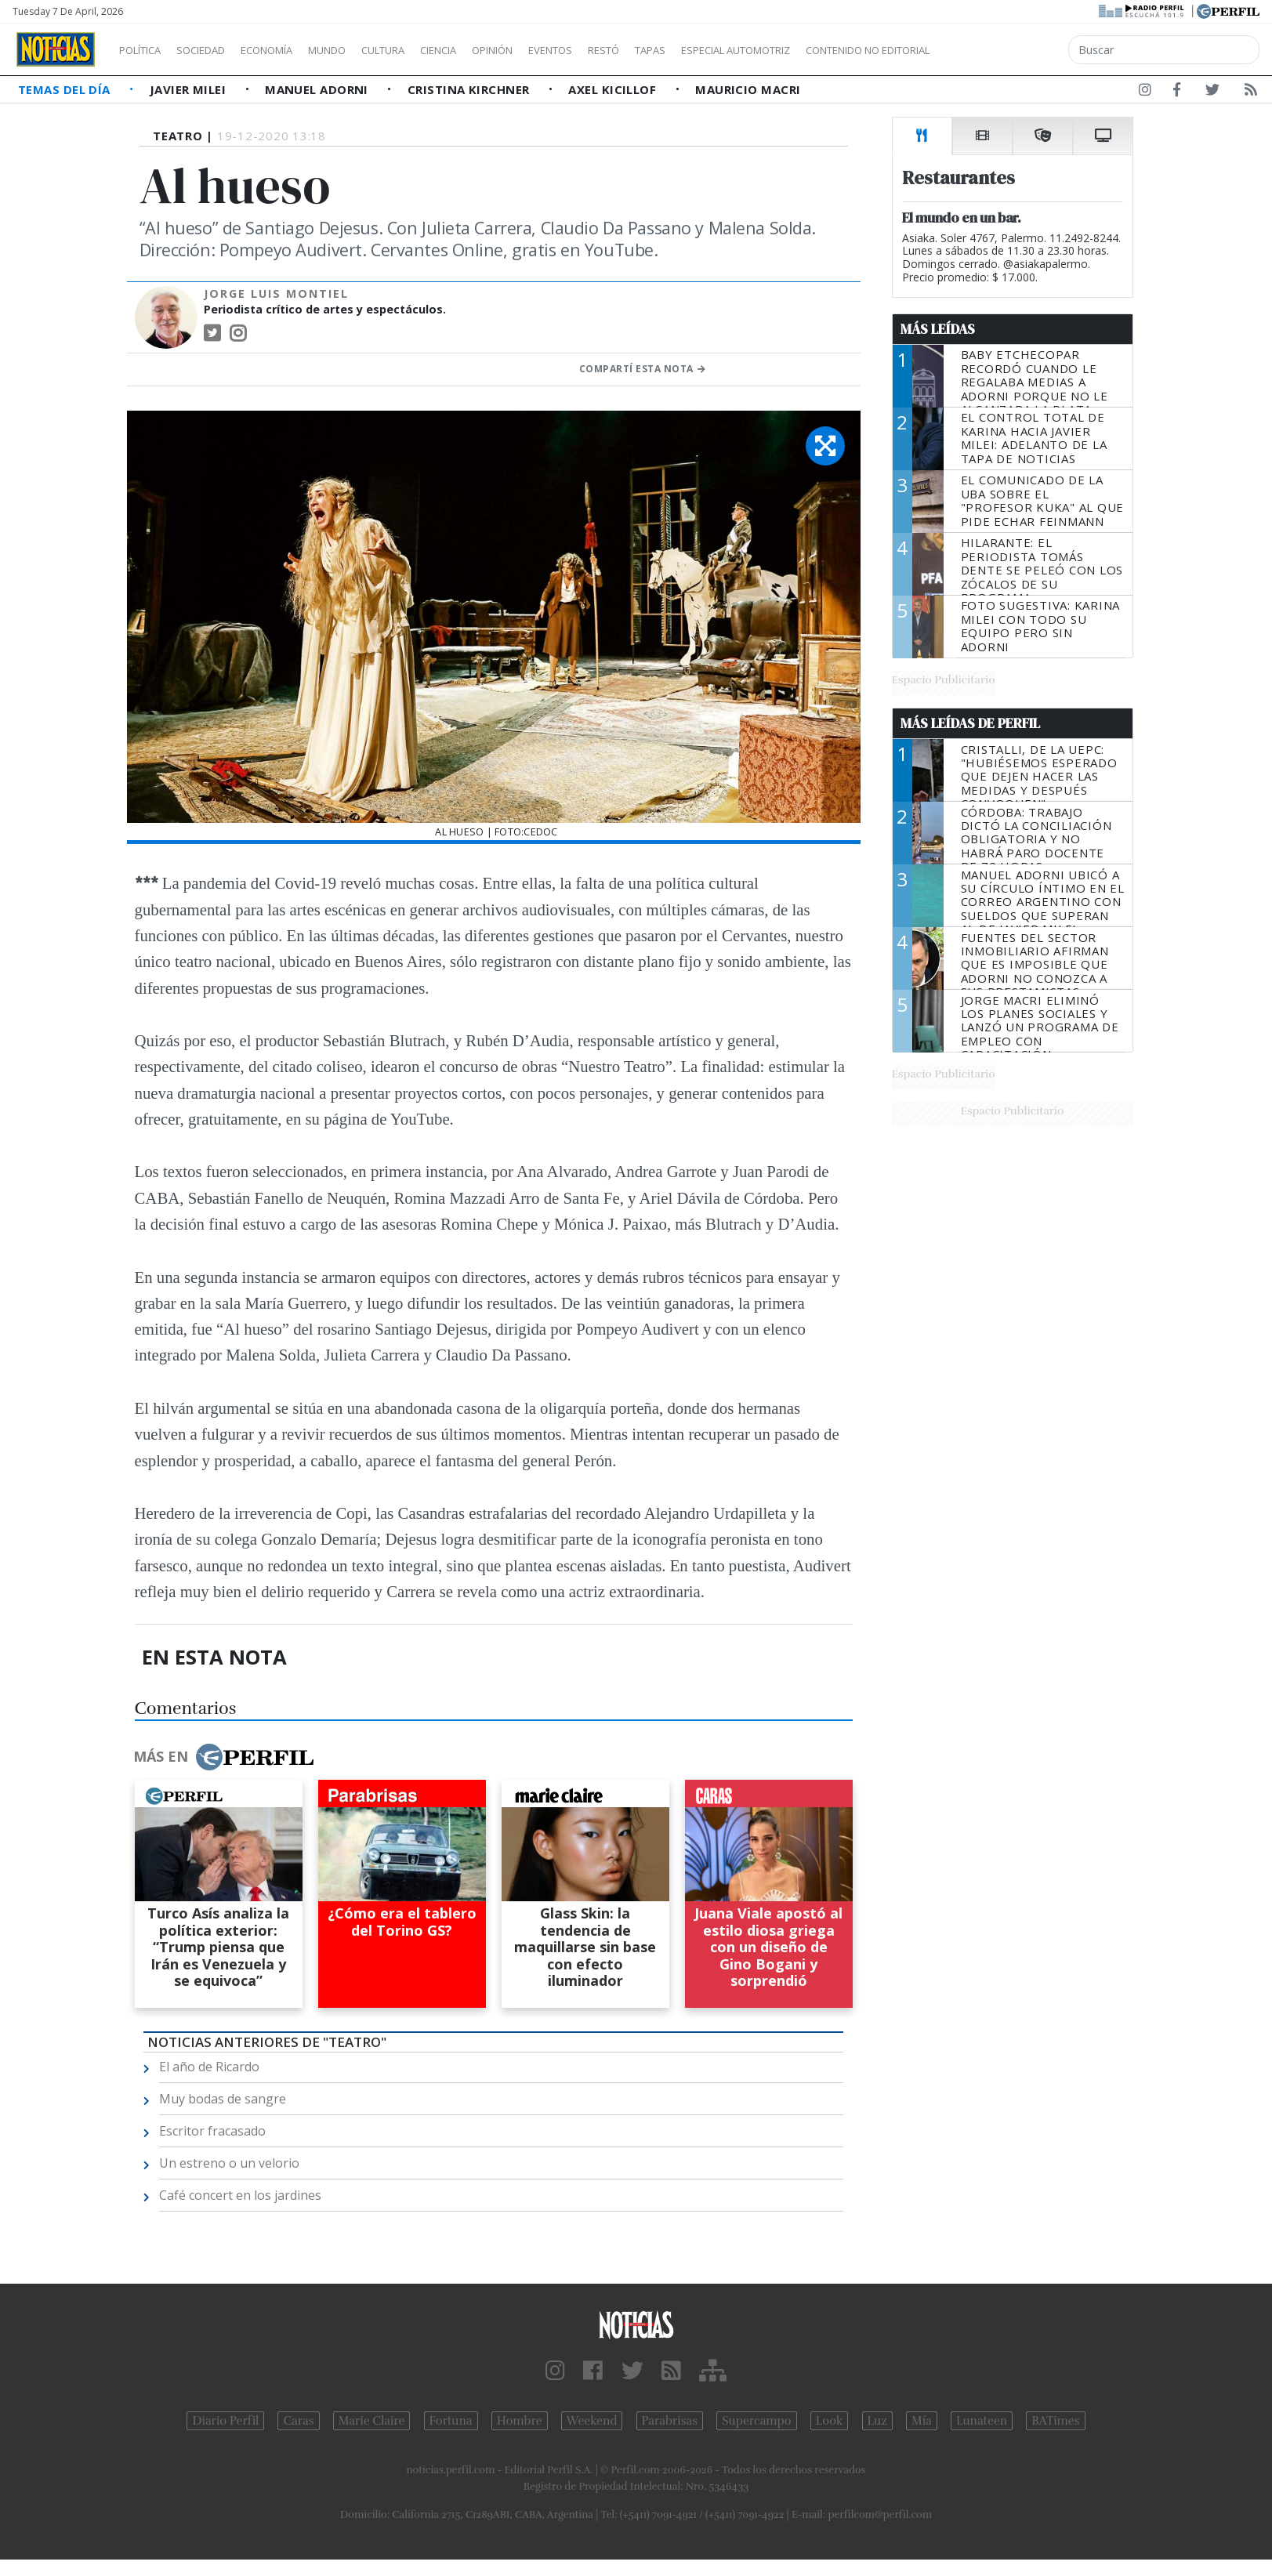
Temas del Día (66, 89)
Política (145, 50)
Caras (298, 2421)
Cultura (428, 50)
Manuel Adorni (318, 89)
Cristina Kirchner (470, 89)
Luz (877, 2421)
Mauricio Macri (747, 89)
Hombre (519, 2421)
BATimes (1055, 2421)
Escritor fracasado (212, 2130)
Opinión (556, 50)
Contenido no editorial (1001, 50)
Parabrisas (670, 2421)
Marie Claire (372, 2421)
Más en (223, 1757)
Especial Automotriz (840, 50)
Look (829, 2421)
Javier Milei (190, 89)
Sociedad (217, 50)
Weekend (592, 2421)
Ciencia (492, 50)
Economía (293, 50)
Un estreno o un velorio (229, 2163)
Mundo (363, 50)
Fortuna (451, 2421)
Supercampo (757, 2421)
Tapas (739, 50)
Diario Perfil (225, 2421)
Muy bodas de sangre (222, 2098)
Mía (921, 2421)
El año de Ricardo (209, 2066)
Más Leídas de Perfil (970, 723)
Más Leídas (938, 329)
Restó (686, 50)
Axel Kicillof (613, 89)
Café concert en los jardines (240, 2195)
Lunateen (981, 2421)
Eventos (624, 50)
